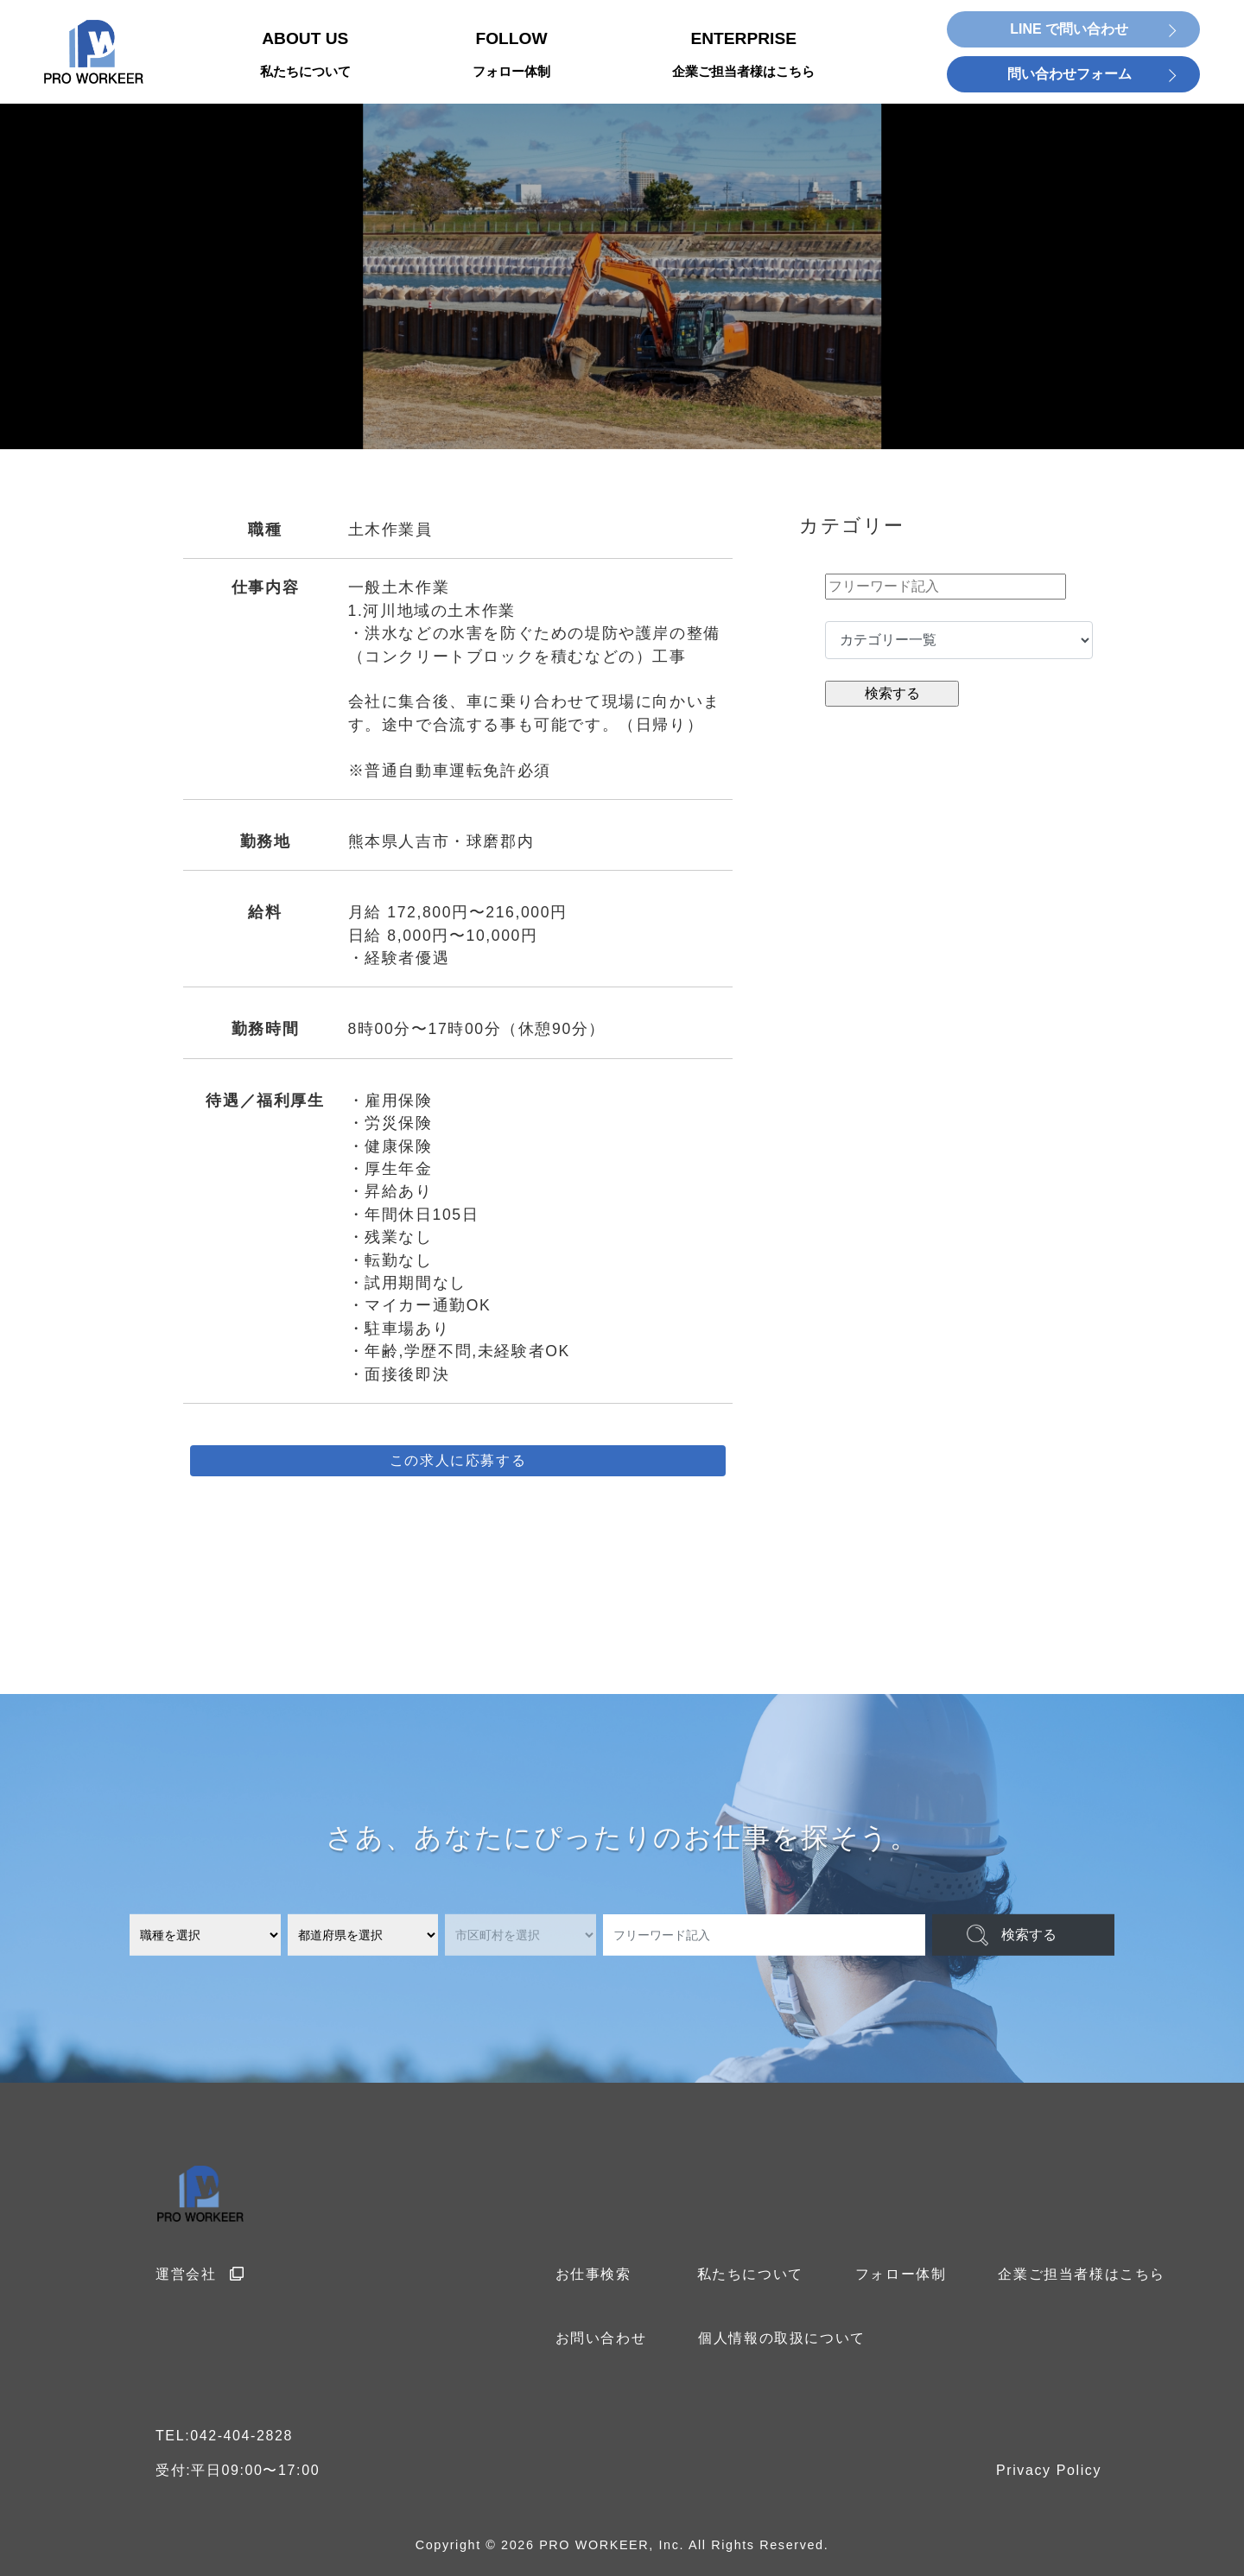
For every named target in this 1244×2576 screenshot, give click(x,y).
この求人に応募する (458, 1460)
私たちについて (750, 2274)
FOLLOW (511, 55)
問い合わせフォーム (1069, 74)
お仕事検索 (593, 2274)
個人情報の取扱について (782, 2338)
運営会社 (200, 2274)
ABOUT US (305, 55)
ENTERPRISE (743, 55)
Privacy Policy (1048, 2470)
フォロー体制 (901, 2274)
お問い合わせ (601, 2338)
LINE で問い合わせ (1069, 29)
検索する (1029, 1934)
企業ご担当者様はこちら (1081, 2274)
